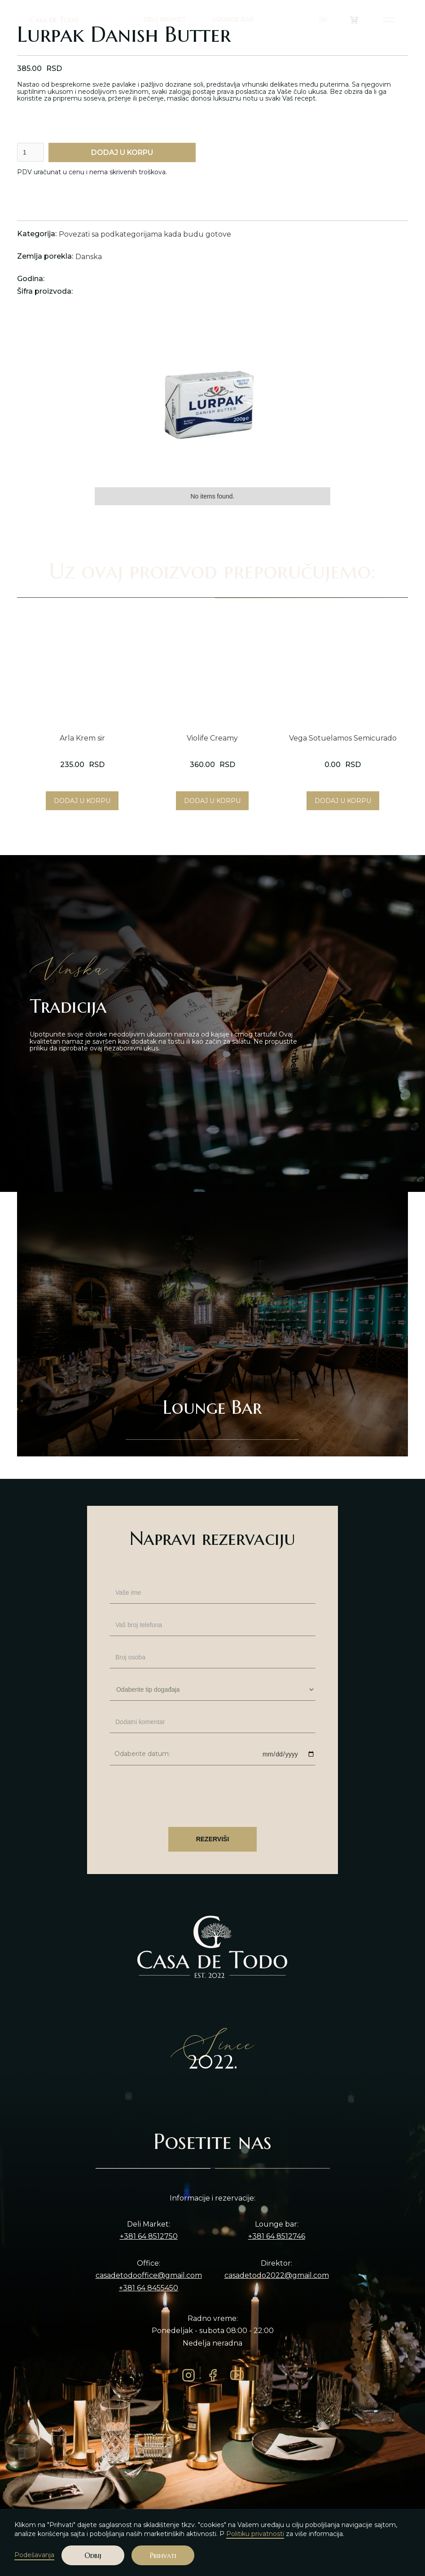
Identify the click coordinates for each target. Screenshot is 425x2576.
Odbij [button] (92, 2555)
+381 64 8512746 (276, 2236)
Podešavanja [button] (34, 2555)
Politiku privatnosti (255, 2534)
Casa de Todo (54, 19)
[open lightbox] (212, 400)
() (359, 19)
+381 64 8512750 (149, 2236)
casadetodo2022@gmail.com (276, 2276)
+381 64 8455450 (148, 2288)
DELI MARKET (165, 19)
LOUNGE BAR (233, 19)
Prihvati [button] (163, 2555)
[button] (327, 19)
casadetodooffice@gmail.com (149, 2276)
